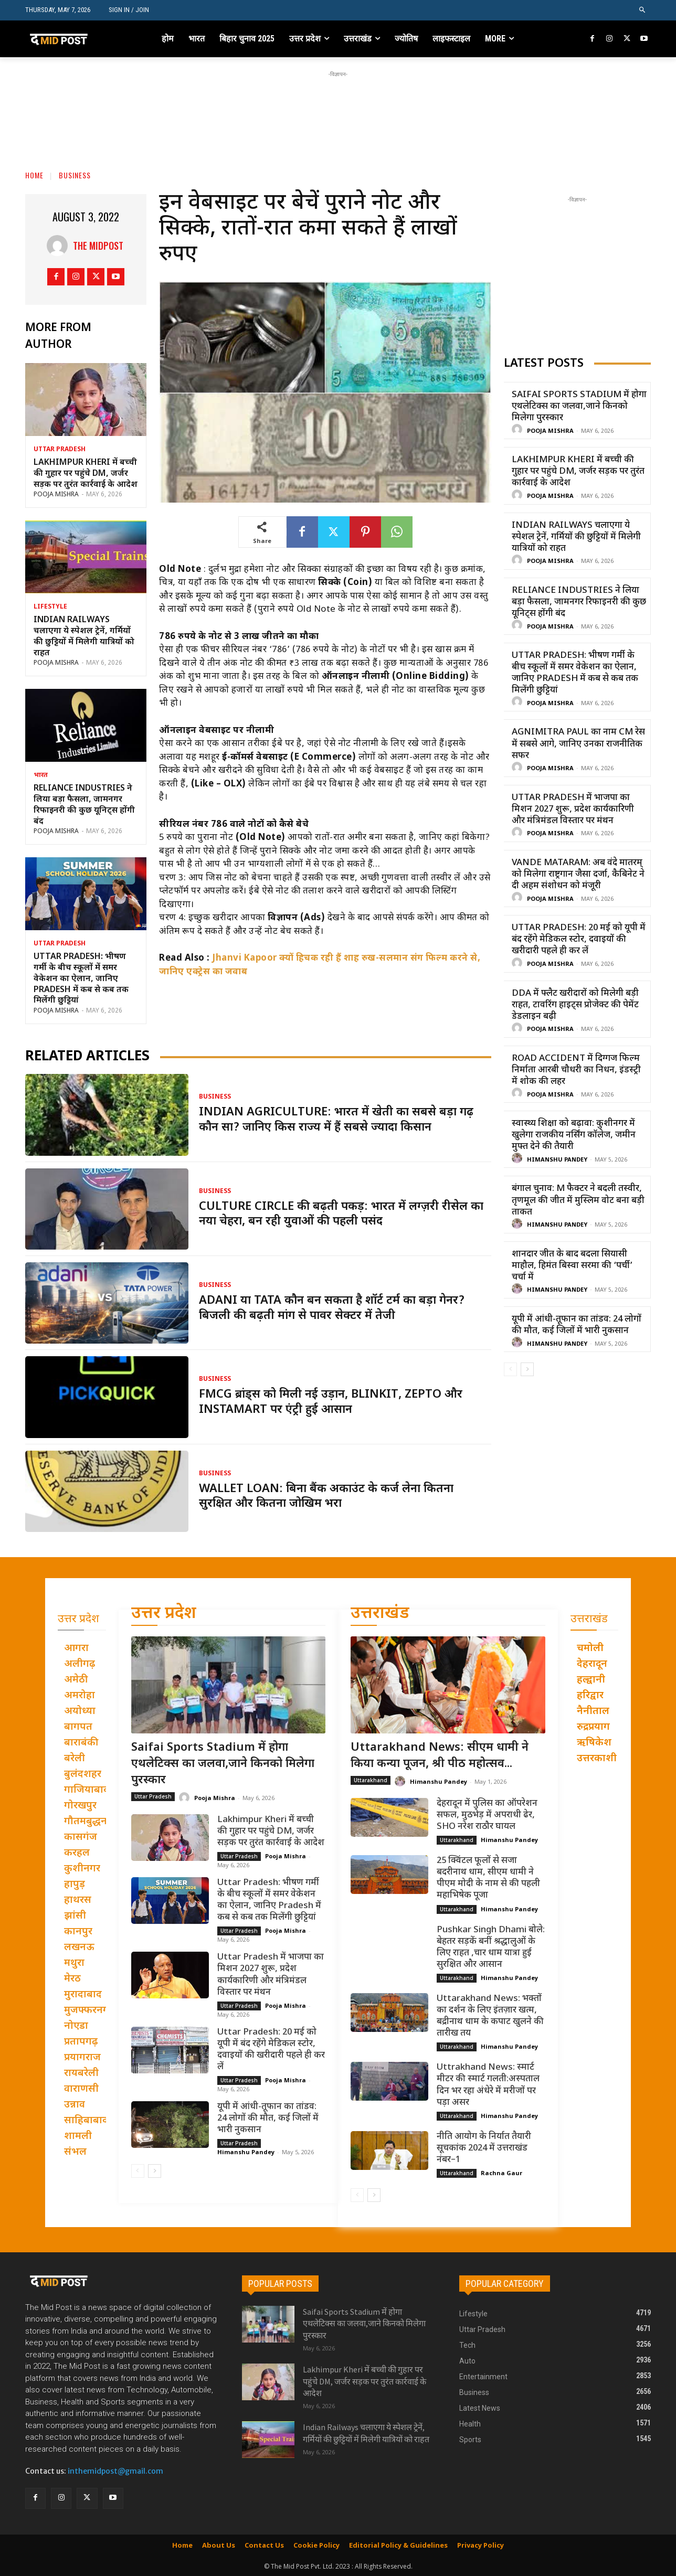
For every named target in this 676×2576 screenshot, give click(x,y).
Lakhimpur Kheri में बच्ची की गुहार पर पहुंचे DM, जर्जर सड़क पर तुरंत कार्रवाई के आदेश (86, 474)
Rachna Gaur (501, 2173)
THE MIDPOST (98, 245)
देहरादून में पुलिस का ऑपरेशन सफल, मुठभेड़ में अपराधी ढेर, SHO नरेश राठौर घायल (487, 1815)
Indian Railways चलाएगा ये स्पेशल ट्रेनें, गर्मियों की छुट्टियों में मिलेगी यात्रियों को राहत (84, 636)
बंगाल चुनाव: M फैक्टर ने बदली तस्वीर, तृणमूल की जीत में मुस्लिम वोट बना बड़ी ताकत (578, 1200)
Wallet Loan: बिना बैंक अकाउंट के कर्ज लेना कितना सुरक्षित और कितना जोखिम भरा (326, 1497)
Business (75, 174)
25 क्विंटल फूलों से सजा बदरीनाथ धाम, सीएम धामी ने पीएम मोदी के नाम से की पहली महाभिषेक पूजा (488, 1878)
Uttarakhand (370, 1780)
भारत (41, 775)
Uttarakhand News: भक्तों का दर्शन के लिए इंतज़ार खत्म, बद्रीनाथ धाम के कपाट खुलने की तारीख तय (490, 2016)
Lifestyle (50, 607)
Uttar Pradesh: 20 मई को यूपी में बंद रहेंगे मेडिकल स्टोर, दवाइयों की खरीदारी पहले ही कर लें (579, 939)
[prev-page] (510, 1369)
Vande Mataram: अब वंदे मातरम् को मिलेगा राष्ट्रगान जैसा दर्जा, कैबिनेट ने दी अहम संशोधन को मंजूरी (578, 874)
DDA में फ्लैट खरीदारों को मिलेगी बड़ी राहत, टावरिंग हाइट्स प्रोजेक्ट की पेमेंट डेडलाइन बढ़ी (575, 1005)
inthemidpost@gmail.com (115, 2471)
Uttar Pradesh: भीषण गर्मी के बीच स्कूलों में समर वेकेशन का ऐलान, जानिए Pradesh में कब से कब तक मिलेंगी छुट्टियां (81, 979)
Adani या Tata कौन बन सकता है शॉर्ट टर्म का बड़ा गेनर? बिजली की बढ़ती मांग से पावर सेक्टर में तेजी (331, 1308)
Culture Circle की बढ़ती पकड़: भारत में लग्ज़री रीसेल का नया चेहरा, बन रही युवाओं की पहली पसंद (341, 1214)
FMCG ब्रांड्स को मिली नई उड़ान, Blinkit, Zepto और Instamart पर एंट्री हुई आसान (330, 1402)
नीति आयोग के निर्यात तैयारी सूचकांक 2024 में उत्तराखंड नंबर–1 (484, 2148)
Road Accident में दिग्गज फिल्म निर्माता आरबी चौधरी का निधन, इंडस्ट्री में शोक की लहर (576, 1070)
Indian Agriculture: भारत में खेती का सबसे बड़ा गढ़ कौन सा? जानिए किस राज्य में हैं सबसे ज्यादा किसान (336, 1120)
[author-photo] (518, 430)
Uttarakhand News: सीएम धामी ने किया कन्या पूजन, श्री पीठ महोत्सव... (440, 1756)
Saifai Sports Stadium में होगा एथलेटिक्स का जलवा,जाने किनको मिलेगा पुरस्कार (579, 406)
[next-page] (527, 1369)
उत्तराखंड (380, 1614)
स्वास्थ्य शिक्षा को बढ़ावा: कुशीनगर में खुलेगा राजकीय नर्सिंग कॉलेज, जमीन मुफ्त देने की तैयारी (574, 1135)
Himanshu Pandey (557, 1160)
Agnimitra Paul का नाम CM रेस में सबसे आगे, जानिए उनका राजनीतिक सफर (578, 744)
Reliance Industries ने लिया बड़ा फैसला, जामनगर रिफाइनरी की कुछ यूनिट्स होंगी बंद (84, 805)
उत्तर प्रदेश (163, 1614)
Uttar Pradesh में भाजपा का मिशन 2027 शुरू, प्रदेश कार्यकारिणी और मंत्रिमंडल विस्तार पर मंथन (573, 809)
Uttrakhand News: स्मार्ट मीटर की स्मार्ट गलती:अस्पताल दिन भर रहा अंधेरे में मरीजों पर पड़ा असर (488, 2085)
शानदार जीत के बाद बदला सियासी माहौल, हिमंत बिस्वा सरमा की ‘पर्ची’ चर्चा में (572, 1266)
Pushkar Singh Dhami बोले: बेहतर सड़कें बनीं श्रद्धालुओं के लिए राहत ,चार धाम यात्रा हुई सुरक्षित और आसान (491, 1947)
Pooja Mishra (56, 495)
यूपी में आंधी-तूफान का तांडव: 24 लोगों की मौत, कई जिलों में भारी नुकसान (576, 1325)
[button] (643, 10)
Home (34, 174)
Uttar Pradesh (60, 449)
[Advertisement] (338, 103)
